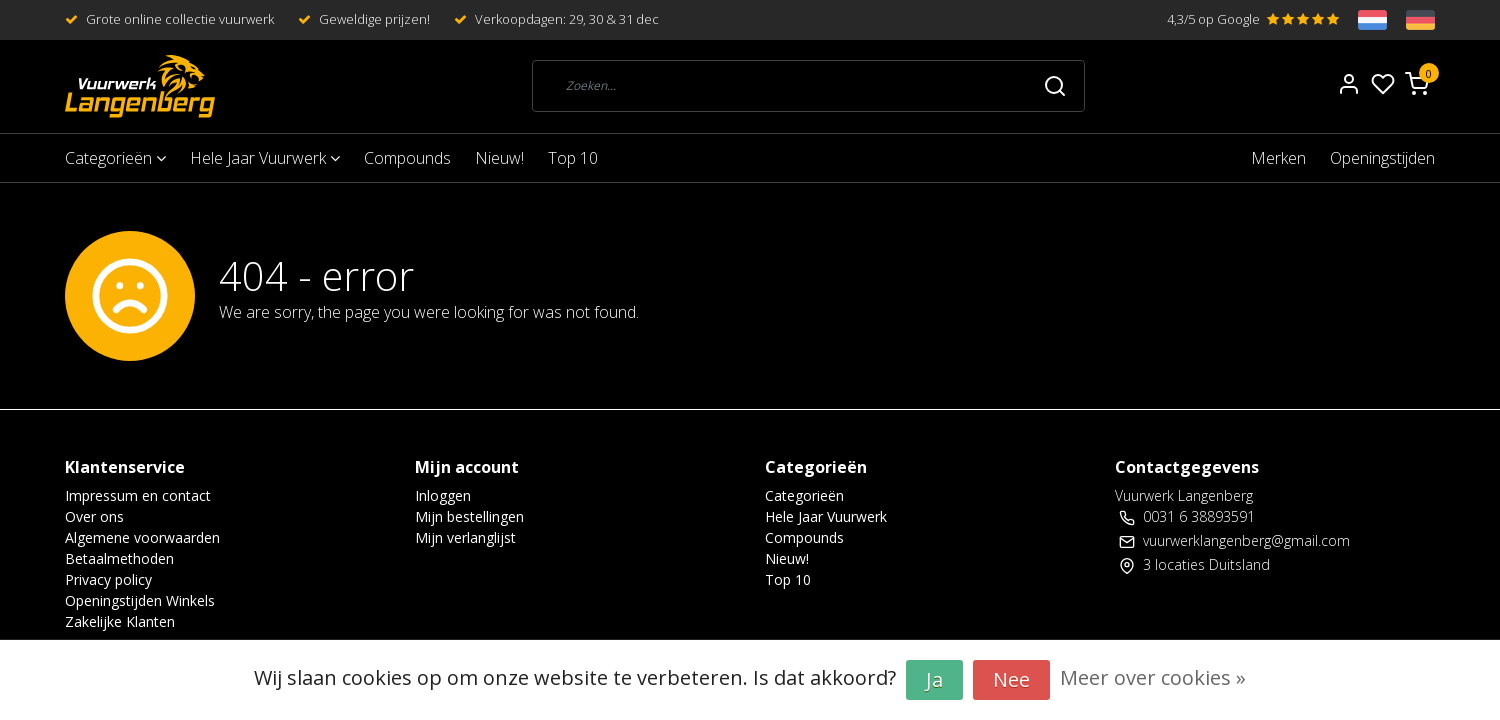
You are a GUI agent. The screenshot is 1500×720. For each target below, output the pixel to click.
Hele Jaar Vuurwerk (265, 158)
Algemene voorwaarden (142, 537)
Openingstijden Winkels (140, 600)
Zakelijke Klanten (120, 621)
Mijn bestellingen (469, 516)
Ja (934, 679)
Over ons (94, 516)
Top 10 (573, 158)
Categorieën (115, 158)
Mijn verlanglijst (465, 537)
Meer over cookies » (1153, 677)
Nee (1011, 679)
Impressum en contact (138, 495)
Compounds (407, 158)
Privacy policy (108, 579)
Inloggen (443, 495)
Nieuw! (499, 158)
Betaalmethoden (119, 558)
